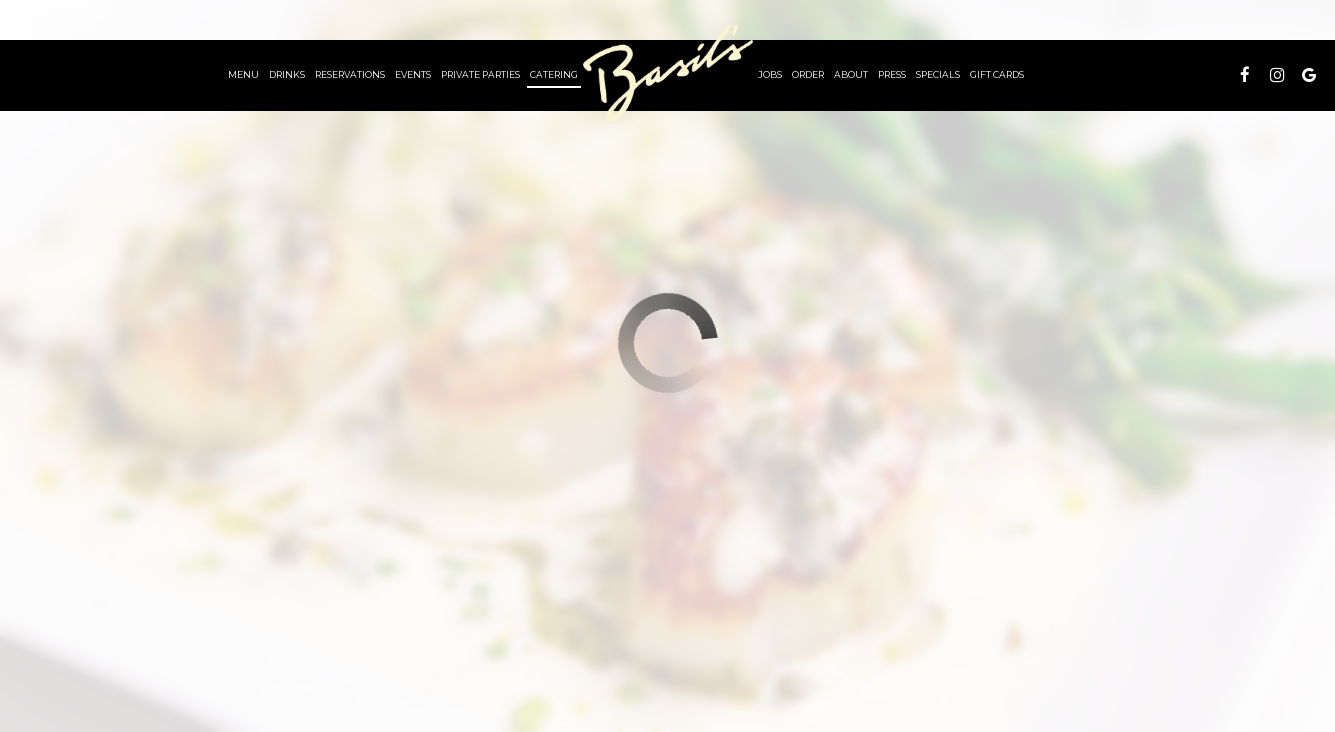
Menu (243, 74)
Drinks (287, 74)
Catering (554, 74)
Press (892, 74)
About (851, 74)
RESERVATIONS (350, 74)
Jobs (770, 74)
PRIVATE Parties (480, 74)
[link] (668, 73)
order (808, 74)
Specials (938, 74)
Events (413, 74)
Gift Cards (997, 74)
